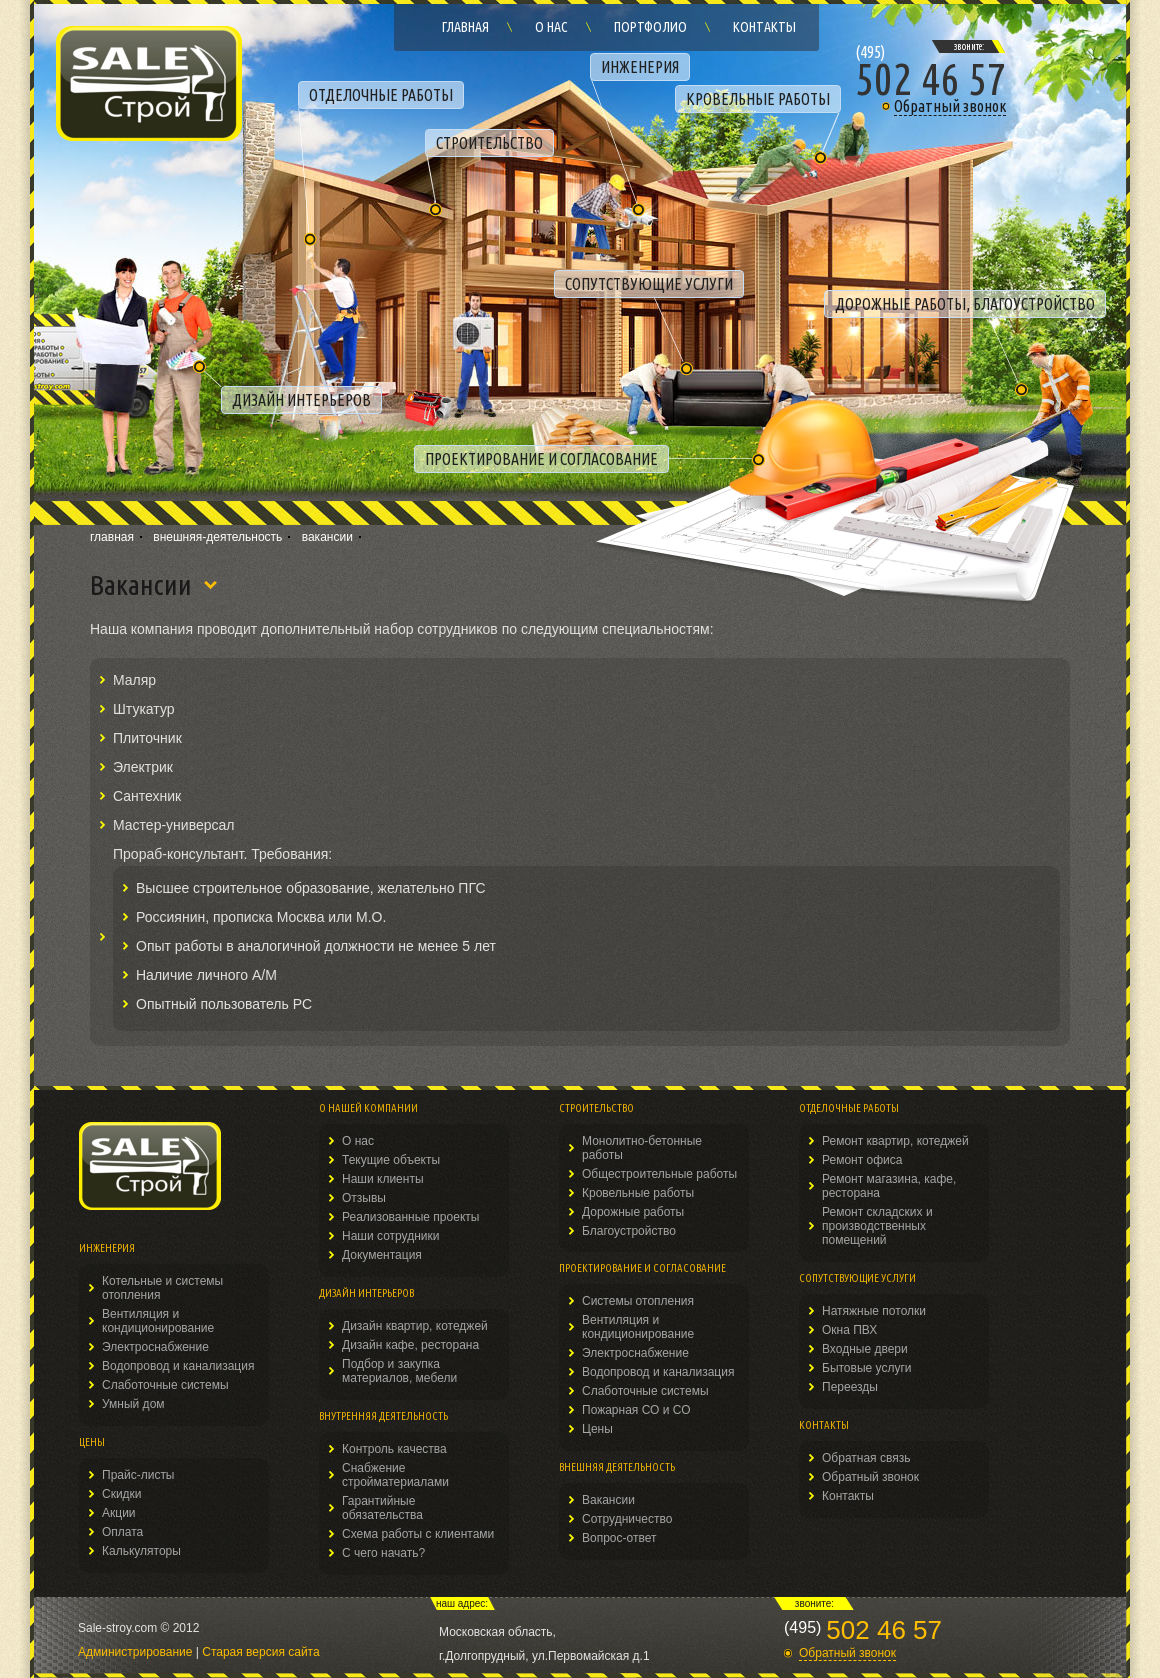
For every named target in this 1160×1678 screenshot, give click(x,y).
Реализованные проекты (410, 1217)
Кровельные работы (638, 1193)
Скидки (122, 1494)
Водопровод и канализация (178, 1366)
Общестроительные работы (659, 1174)
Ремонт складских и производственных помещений (877, 1226)
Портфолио (650, 27)
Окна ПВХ (849, 1330)
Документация (382, 1255)
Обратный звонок (870, 1477)
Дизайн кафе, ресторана (410, 1345)
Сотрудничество (627, 1519)
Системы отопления (638, 1301)
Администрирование (135, 1652)
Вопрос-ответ (619, 1538)
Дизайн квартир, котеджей (415, 1326)
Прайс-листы (138, 1475)
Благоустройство (629, 1231)
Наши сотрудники (390, 1236)
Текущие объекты (391, 1160)
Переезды (850, 1387)
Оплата (122, 1532)
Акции (119, 1513)
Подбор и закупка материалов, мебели (399, 1371)
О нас (551, 27)
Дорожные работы (633, 1212)
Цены (597, 1429)
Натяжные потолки (874, 1311)
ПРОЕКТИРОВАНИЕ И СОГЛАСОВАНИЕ (541, 459)
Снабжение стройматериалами (395, 1475)
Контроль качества (394, 1449)
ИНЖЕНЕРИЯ (640, 67)
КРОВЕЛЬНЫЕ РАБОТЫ (758, 99)
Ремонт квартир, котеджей (895, 1141)
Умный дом (133, 1404)
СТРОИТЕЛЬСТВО (489, 143)
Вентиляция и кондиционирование (158, 1321)
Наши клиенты (383, 1179)
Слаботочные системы (165, 1385)
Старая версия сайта (260, 1652)
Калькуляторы (141, 1551)
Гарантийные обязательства (382, 1508)
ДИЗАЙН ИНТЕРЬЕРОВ (301, 400)
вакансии (327, 537)
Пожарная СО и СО (636, 1410)
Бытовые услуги (867, 1368)
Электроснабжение (155, 1347)
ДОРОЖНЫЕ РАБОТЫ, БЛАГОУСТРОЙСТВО (965, 304)
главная (112, 537)
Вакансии (608, 1500)
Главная (465, 27)
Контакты (764, 27)
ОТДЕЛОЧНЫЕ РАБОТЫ (381, 95)
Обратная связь (866, 1458)
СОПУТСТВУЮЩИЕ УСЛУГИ (649, 284)
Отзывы (364, 1198)
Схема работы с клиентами (418, 1534)
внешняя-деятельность (217, 537)
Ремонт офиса (862, 1160)
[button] (930, 106)
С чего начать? (383, 1553)
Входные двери (865, 1349)
